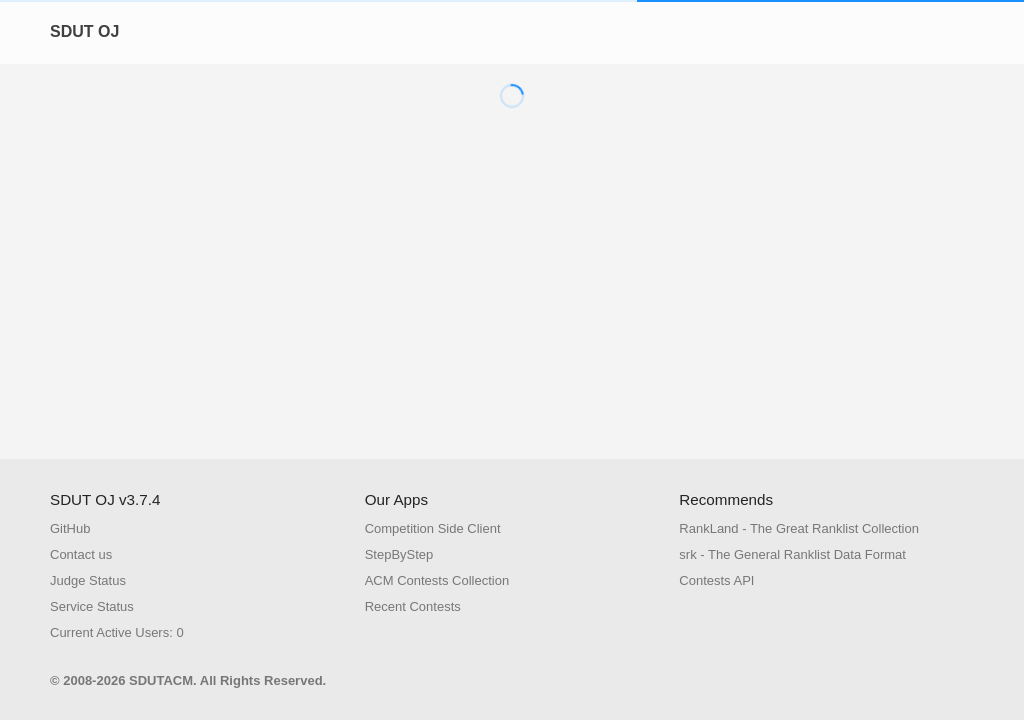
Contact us (81, 554)
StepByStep (399, 554)
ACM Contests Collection (437, 580)
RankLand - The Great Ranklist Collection (799, 528)
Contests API (716, 580)
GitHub (70, 528)
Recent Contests (413, 606)
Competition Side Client (433, 528)
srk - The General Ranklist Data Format (792, 554)
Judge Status (88, 580)
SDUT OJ (84, 31)
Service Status (92, 606)
